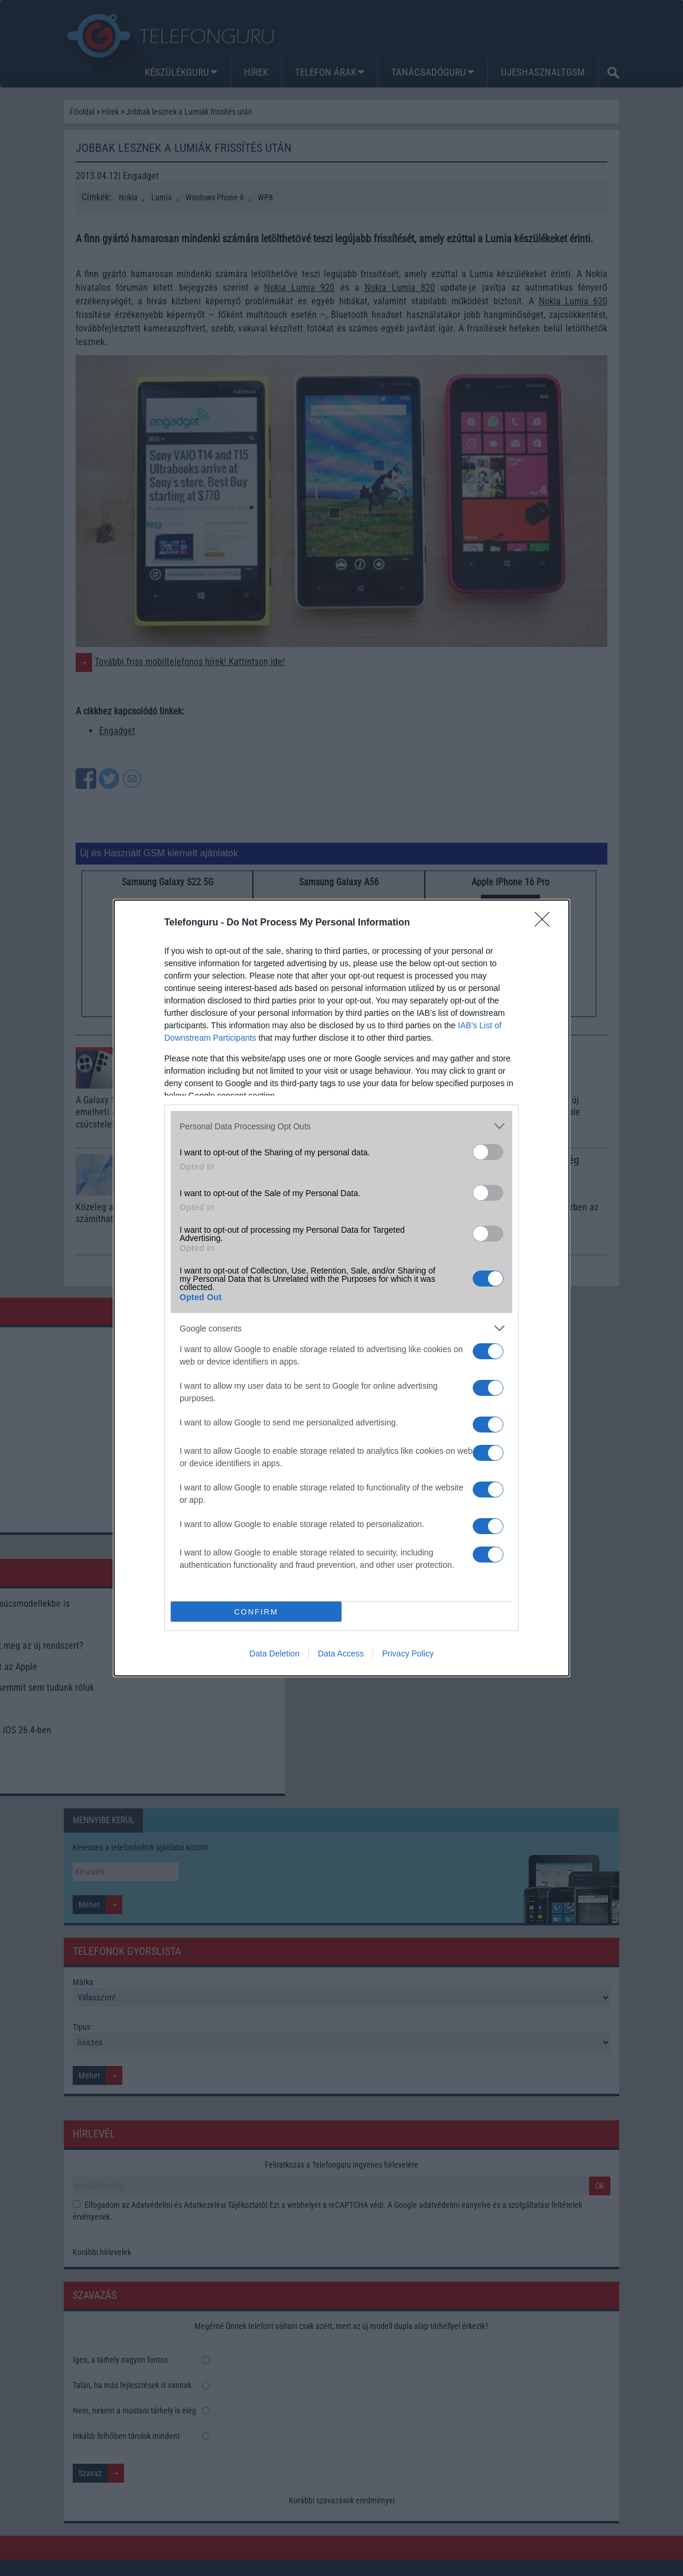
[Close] (546, 923)
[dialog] (341, 1288)
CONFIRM (256, 1611)
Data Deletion (274, 1653)
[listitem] (341, 1126)
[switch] (488, 1152)
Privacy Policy (408, 1653)
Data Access (341, 1653)
